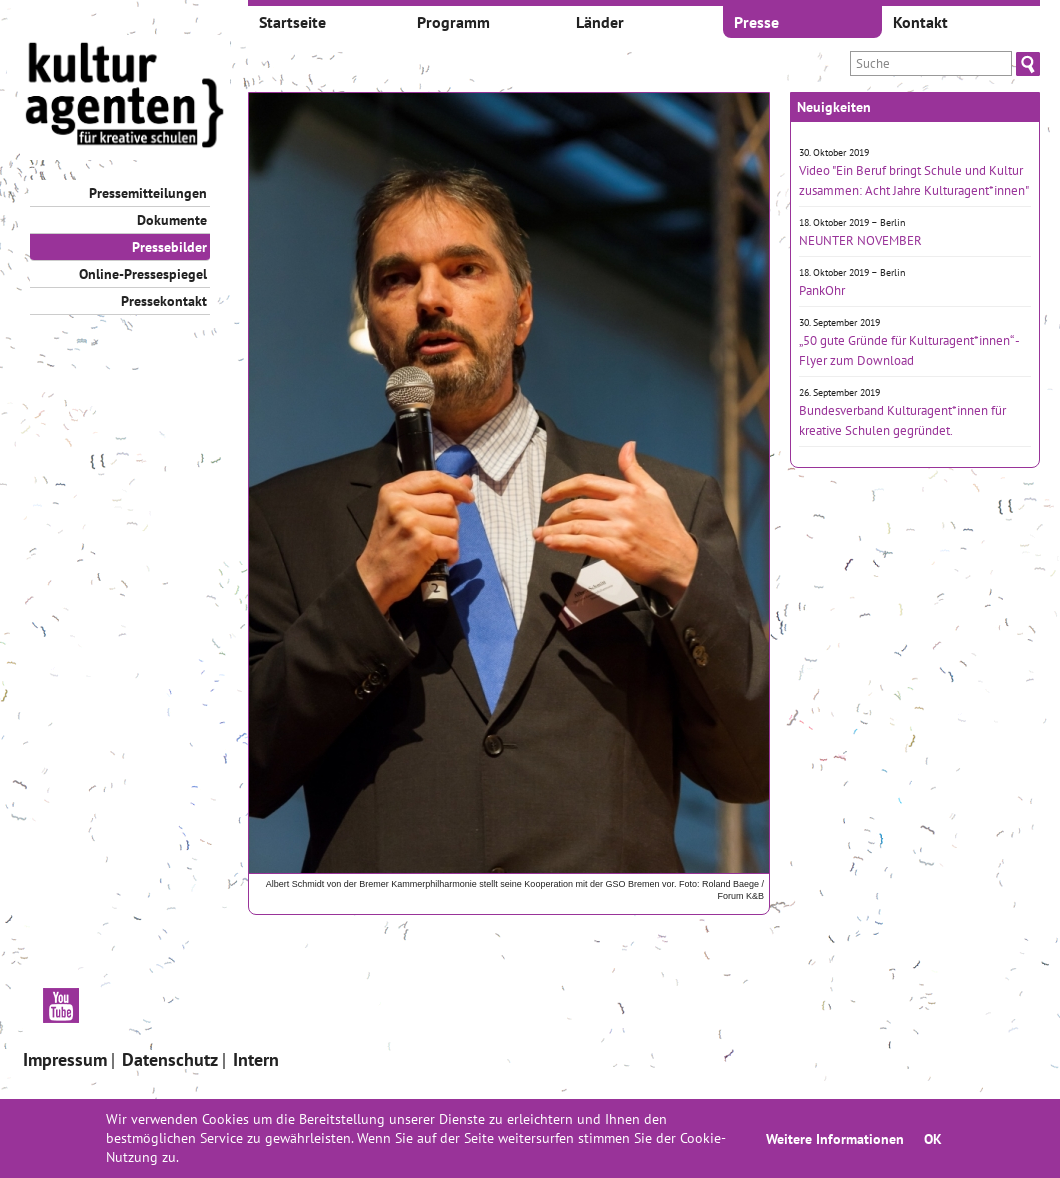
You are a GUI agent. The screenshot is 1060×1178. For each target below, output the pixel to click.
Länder (600, 22)
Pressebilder (169, 247)
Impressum (65, 1059)
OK (933, 1138)
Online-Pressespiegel (143, 274)
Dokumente (172, 220)
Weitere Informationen (835, 1138)
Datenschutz (170, 1059)
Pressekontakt (164, 301)
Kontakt (920, 22)
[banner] (125, 97)
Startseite (292, 22)
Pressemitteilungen (148, 193)
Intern (256, 1059)
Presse (756, 22)
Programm (453, 22)
